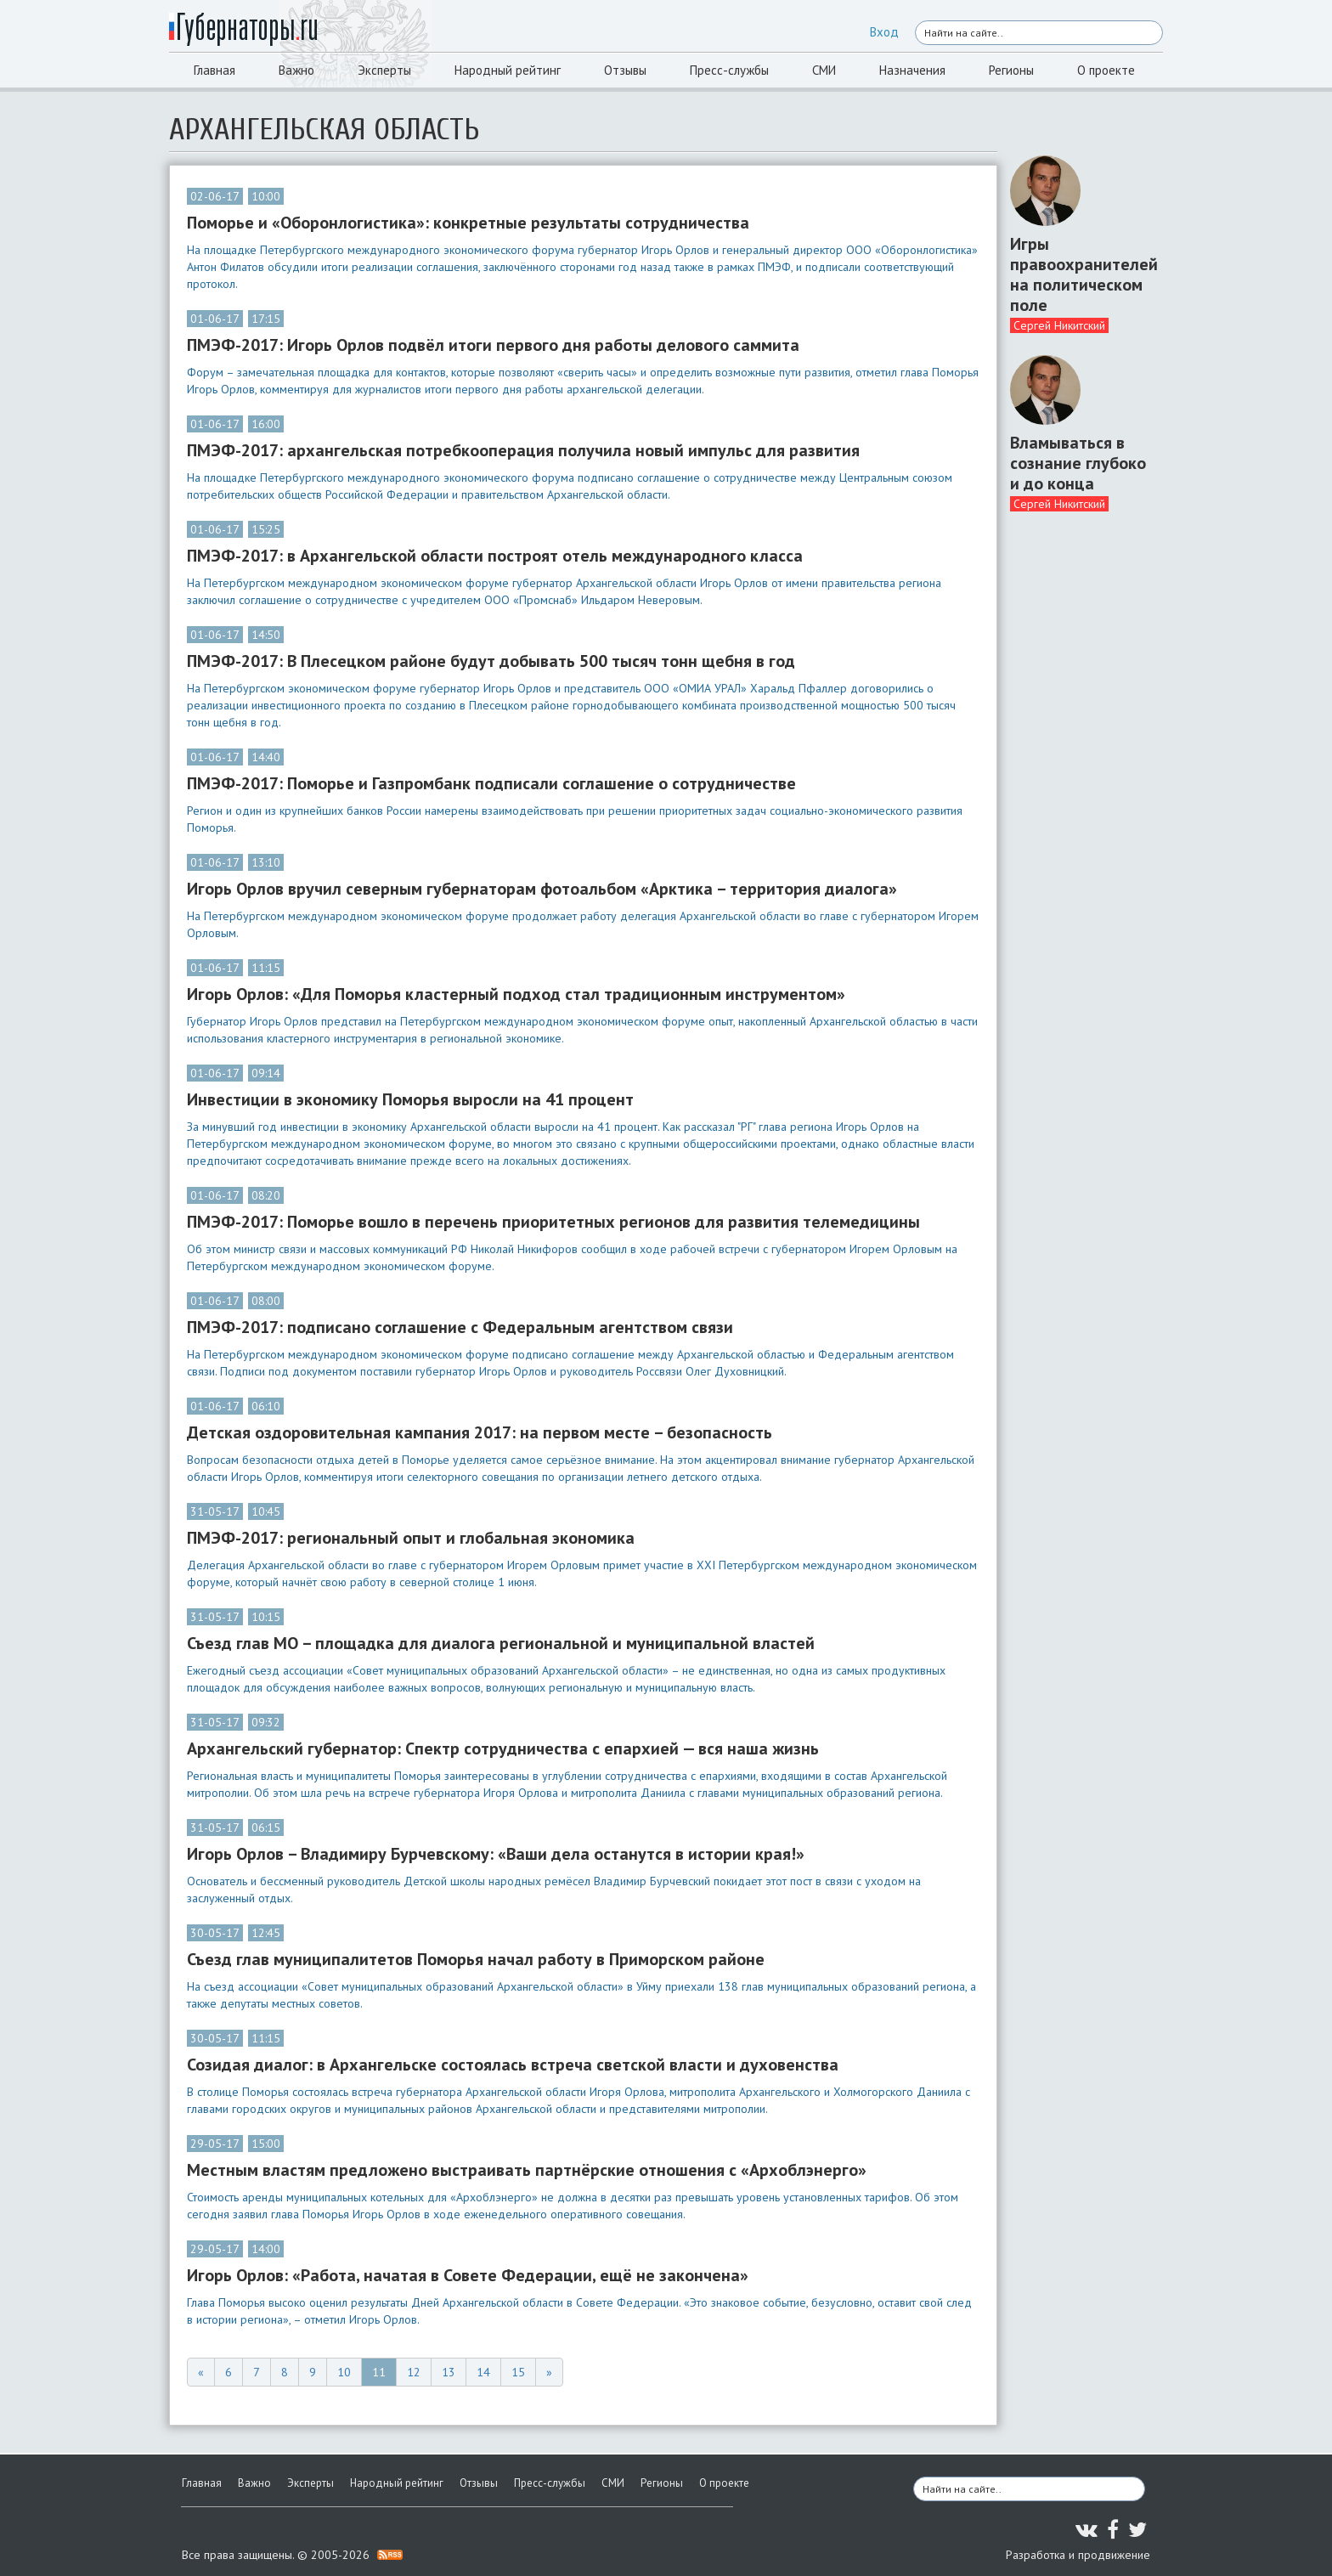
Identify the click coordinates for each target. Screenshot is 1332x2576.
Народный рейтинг (507, 70)
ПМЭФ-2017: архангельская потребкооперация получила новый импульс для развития (523, 450)
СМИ (824, 70)
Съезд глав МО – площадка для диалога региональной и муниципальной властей (501, 1643)
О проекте (1106, 70)
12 (413, 2372)
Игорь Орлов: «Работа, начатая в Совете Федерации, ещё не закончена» (467, 2275)
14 (483, 2372)
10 (344, 2372)
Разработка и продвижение (1078, 2554)
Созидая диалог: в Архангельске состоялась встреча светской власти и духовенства (512, 2064)
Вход (884, 32)
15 (518, 2372)
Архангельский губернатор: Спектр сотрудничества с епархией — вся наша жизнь (503, 1748)
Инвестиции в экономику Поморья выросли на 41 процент (410, 1099)
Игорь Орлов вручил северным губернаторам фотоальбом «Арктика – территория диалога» (542, 888)
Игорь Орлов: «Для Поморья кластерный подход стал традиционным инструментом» (516, 994)
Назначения (912, 70)
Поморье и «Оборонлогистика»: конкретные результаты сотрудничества (468, 222)
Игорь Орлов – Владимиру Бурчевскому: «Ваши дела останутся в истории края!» (495, 1854)
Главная (214, 70)
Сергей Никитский (1059, 325)
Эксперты (384, 70)
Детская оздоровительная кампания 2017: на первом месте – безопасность (479, 1432)
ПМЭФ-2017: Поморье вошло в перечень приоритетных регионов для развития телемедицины (553, 1222)
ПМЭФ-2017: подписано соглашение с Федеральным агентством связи (460, 1327)
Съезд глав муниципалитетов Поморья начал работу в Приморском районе (476, 1959)
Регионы (1011, 70)
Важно (296, 70)
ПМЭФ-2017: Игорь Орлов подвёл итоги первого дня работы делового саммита (493, 345)
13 (448, 2372)
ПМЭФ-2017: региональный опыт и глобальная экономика (411, 1538)
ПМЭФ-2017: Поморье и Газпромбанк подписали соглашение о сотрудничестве (491, 783)
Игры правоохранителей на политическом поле (1080, 274)
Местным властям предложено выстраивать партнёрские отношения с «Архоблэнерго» (526, 2170)
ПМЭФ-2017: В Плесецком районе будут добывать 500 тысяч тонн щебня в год (491, 661)
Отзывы (625, 70)
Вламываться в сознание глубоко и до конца (1078, 463)
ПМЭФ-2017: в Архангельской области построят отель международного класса (495, 555)
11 (379, 2372)
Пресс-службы (729, 70)
